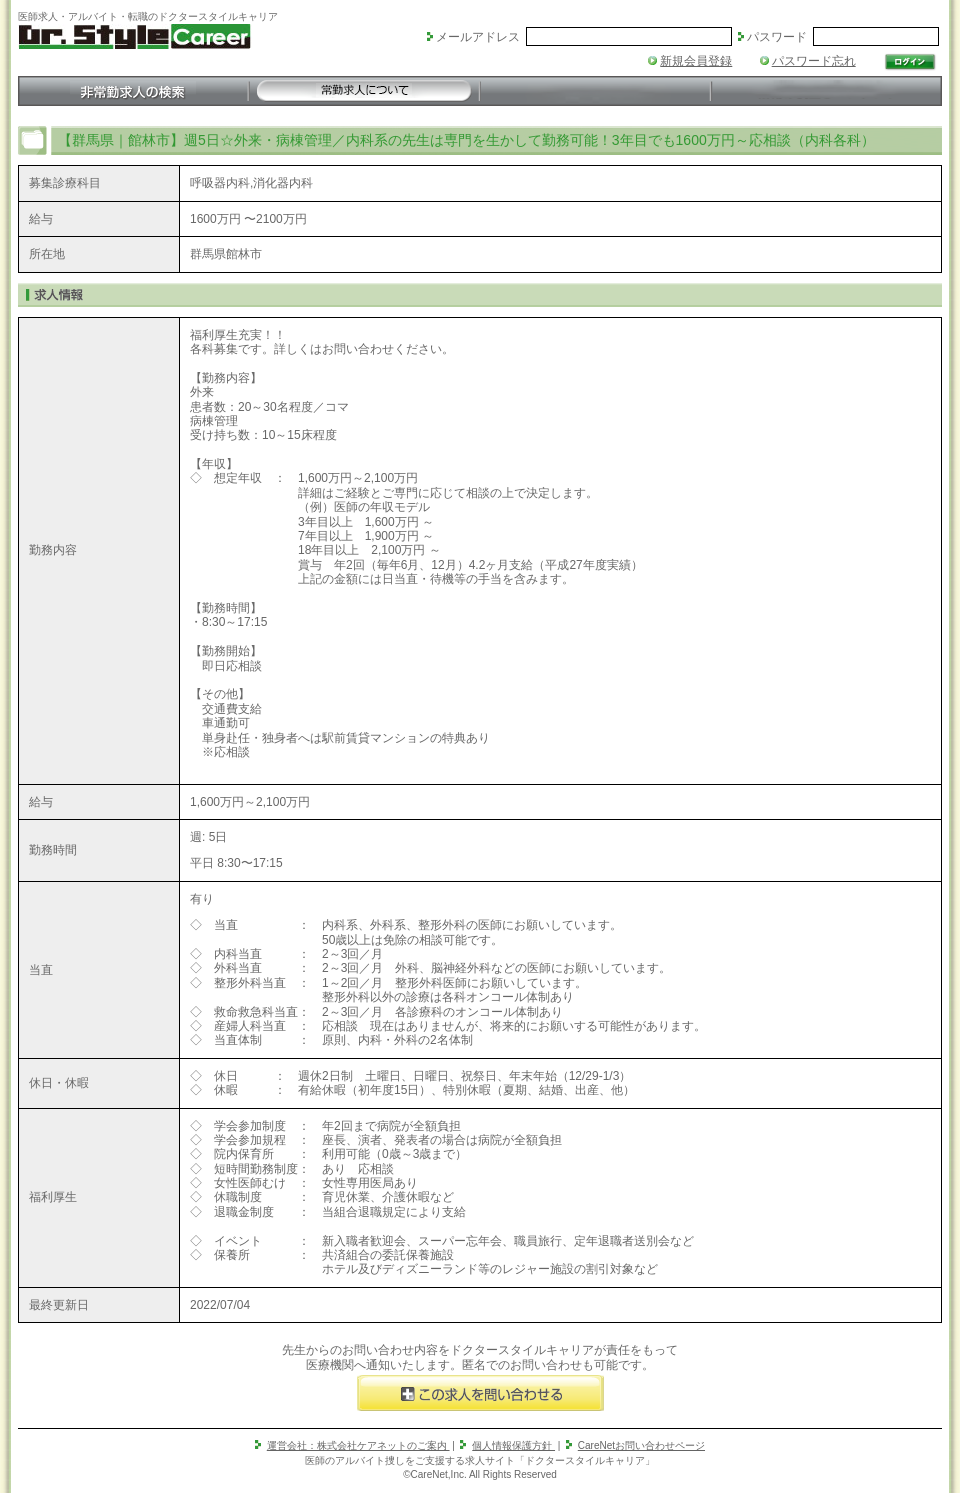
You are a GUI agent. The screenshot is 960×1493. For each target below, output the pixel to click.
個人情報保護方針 (513, 1445)
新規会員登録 (696, 61)
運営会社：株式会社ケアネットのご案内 (358, 1445)
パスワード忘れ (814, 61)
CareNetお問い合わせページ (641, 1445)
